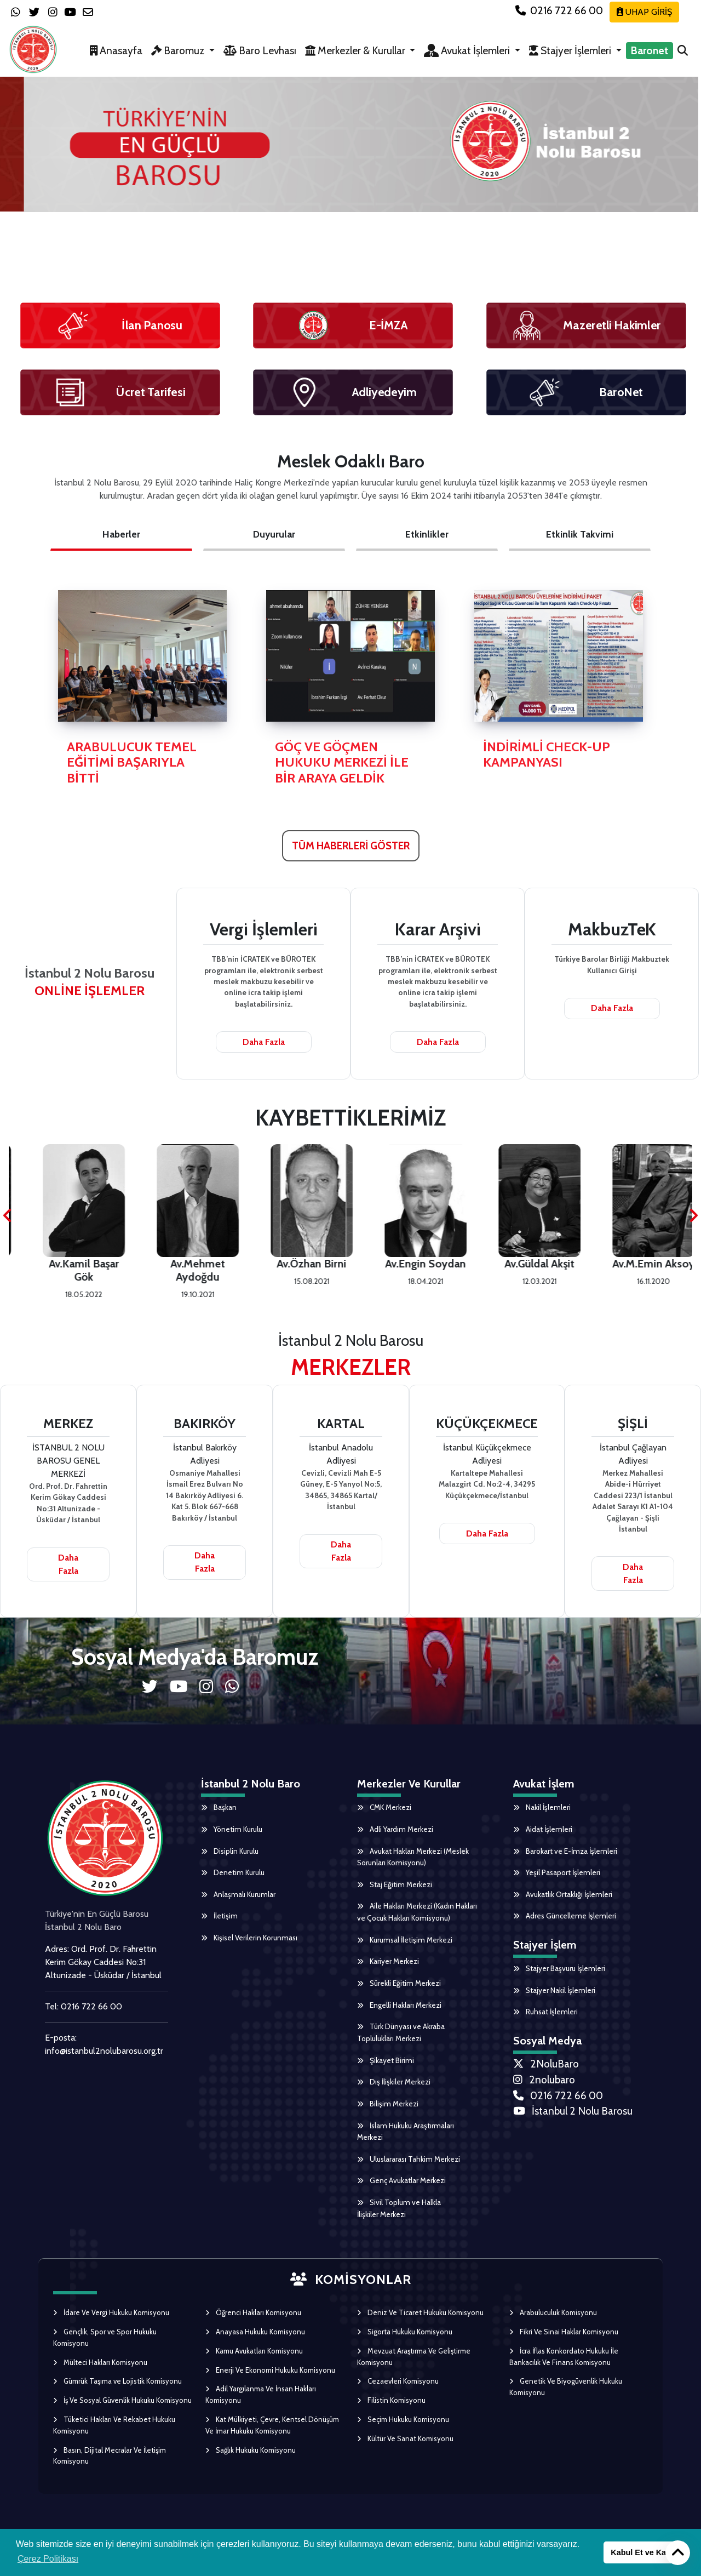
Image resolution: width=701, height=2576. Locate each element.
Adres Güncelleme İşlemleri (565, 1918)
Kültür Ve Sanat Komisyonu (405, 2447)
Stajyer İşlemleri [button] (571, 50)
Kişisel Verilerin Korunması (251, 1941)
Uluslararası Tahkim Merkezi (409, 2167)
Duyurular (274, 534)
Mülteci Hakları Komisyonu (100, 2371)
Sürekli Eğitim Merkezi (399, 1987)
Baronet (649, 50)
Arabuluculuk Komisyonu (553, 2321)
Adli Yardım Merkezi (395, 1830)
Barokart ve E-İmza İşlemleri (566, 1852)
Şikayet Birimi (385, 2066)
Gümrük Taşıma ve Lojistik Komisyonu (117, 2390)
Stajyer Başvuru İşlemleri (559, 1972)
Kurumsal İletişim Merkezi (405, 1943)
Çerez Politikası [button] (48, 2558)
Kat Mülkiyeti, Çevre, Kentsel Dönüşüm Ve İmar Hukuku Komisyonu (272, 2434)
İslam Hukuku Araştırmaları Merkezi (406, 2139)
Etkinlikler (427, 534)
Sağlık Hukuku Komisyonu (250, 2458)
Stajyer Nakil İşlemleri (554, 1993)
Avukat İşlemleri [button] (468, 50)
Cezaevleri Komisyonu (398, 2390)
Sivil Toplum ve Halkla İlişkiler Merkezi (399, 2217)
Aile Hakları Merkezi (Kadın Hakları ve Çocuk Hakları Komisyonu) (417, 1915)
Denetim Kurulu (233, 1874)
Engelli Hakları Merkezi (399, 2009)
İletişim (219, 1918)
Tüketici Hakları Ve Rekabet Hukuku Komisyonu (114, 2434)
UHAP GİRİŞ (644, 12)
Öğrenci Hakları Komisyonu (253, 2321)
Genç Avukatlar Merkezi (401, 2189)
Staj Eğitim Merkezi (395, 1887)
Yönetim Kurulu (232, 1830)
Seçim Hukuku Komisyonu (403, 2428)
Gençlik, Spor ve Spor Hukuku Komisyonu (105, 2346)
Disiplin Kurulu (230, 1852)
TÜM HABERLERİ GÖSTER (351, 845)
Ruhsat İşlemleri (546, 2015)
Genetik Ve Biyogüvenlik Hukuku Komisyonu (565, 2396)
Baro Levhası (259, 50)
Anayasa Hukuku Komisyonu (255, 2340)
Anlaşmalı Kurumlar (238, 1896)
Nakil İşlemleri (542, 1808)
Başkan (219, 1808)
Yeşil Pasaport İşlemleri (557, 1874)
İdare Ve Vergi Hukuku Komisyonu (111, 2321)
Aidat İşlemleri (543, 1830)
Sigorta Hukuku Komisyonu (404, 2340)
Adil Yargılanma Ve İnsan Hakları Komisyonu (260, 2404)
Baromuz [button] (178, 50)
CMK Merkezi (384, 1808)
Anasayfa (116, 50)
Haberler (121, 534)
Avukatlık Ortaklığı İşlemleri (563, 1896)
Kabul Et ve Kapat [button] (644, 2552)
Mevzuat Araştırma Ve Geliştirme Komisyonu (413, 2365)
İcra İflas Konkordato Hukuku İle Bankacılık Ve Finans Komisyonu (563, 2365)
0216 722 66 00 (560, 10)
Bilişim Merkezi (387, 2110)
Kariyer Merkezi (388, 1965)
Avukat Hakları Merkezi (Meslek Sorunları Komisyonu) (413, 1858)
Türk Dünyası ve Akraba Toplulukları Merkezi (401, 2038)
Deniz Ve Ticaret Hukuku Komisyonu (420, 2321)
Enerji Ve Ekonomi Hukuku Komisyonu (270, 2378)
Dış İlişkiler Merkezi (394, 2088)
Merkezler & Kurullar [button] (356, 50)
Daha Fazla (264, 1042)
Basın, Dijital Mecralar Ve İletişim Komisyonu (109, 2464)
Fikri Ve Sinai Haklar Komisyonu (563, 2340)
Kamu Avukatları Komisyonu (254, 2359)
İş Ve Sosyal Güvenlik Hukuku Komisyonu (122, 2409)
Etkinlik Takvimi (579, 534)
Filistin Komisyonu (391, 2409)
